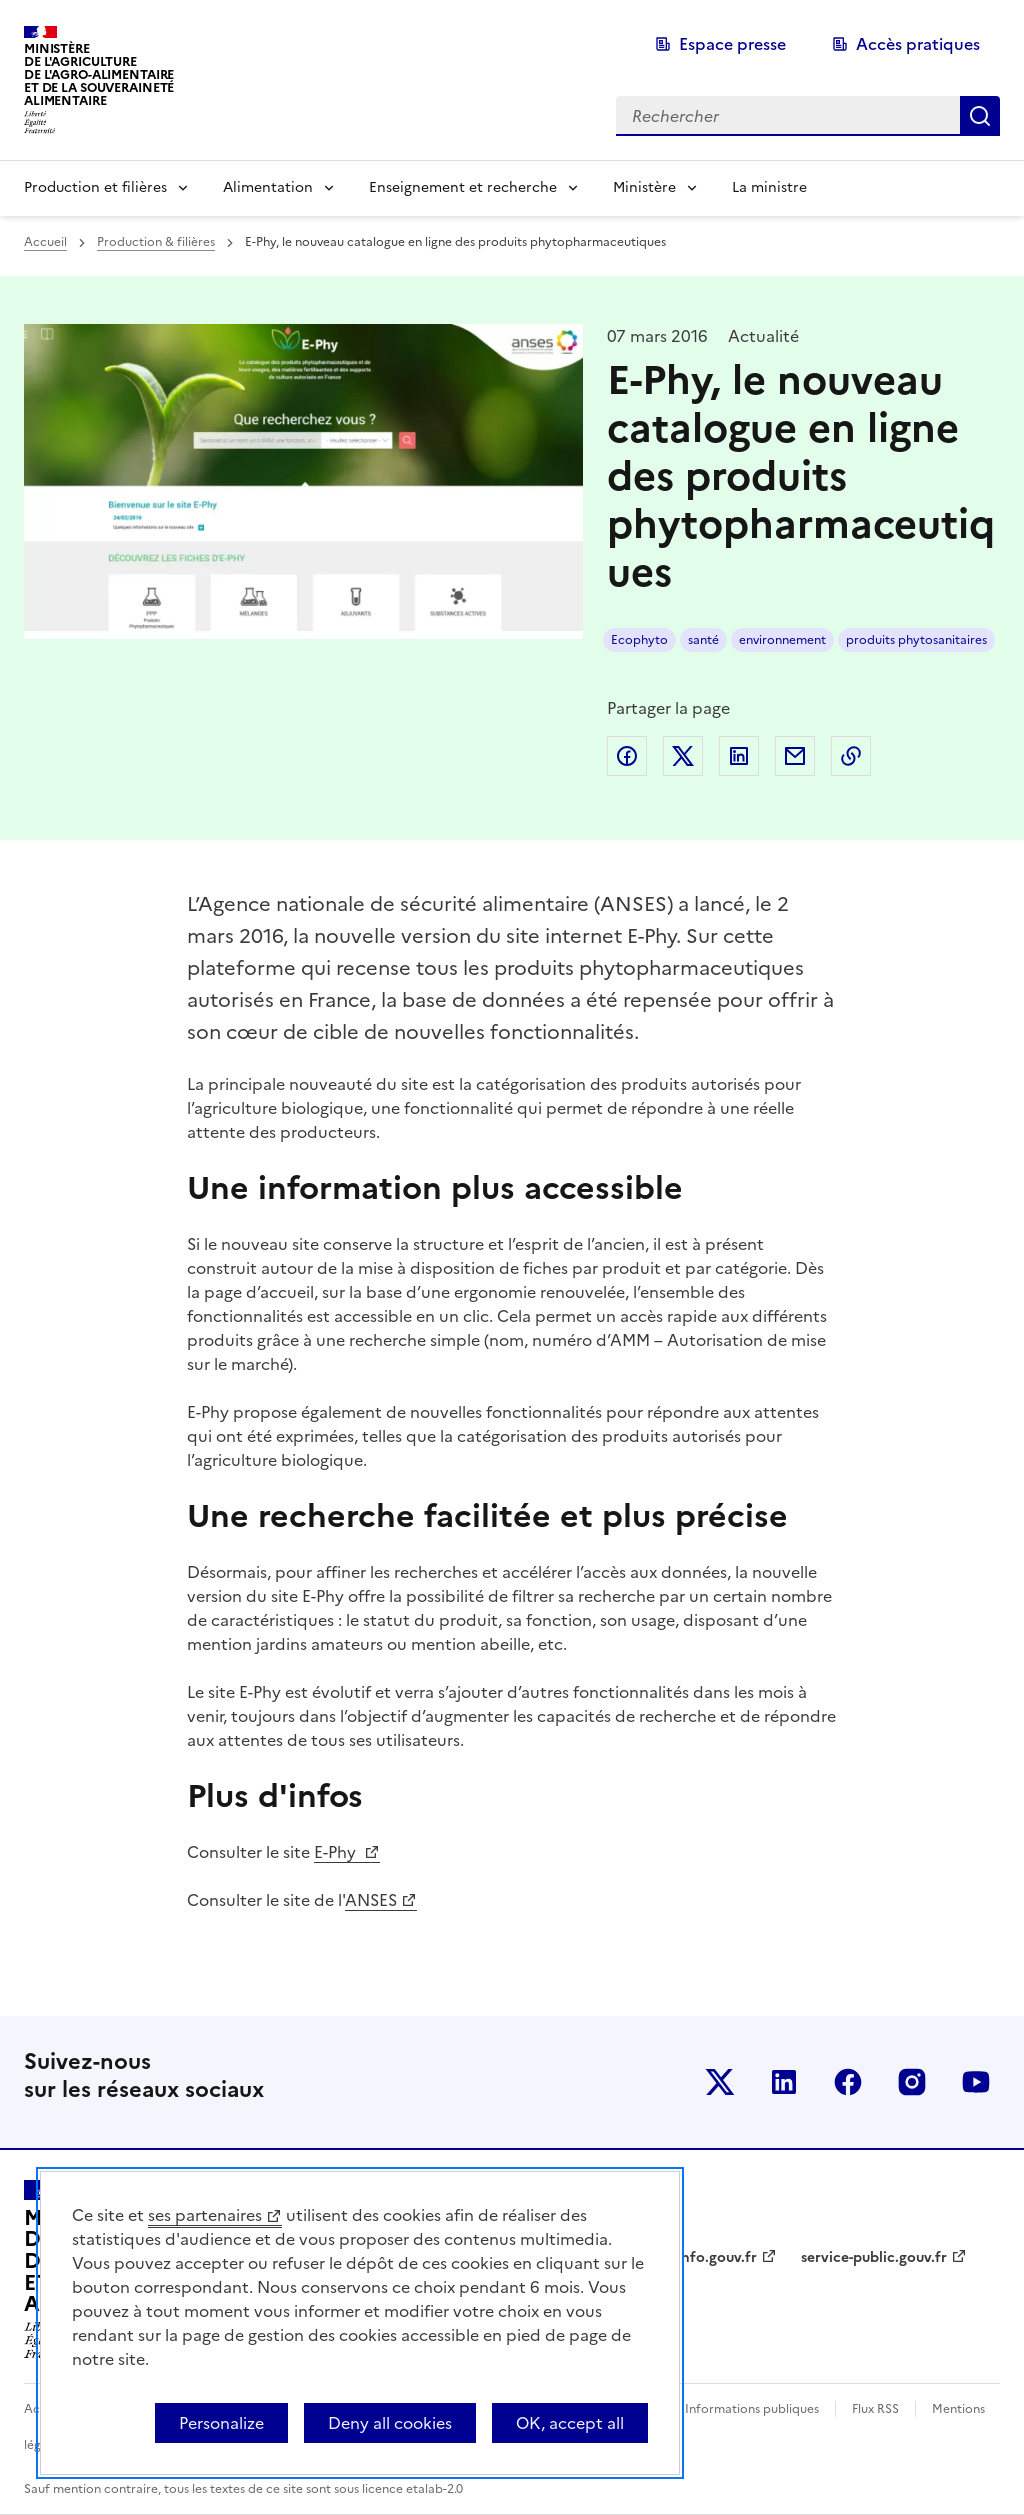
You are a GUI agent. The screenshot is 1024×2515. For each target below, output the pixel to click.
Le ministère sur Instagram (912, 2082)
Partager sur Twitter (683, 756)
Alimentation (268, 187)
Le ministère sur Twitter (720, 2082)
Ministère (644, 187)
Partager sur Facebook (627, 756)
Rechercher (980, 116)
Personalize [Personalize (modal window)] (221, 2423)
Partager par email (795, 756)
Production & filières (156, 242)
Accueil (45, 242)
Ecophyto (639, 640)
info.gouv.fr (717, 2257)
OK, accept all (570, 2423)
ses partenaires (205, 2215)
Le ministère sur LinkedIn (784, 2082)
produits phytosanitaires (916, 640)
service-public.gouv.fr (874, 2257)
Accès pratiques (918, 44)
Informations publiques (752, 2409)
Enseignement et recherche (463, 187)
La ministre (769, 187)
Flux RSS (875, 2409)
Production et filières (95, 187)
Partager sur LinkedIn (739, 756)
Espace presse (732, 44)
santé (703, 640)
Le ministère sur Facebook (848, 2082)
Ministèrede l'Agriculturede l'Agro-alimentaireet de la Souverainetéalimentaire (99, 74)
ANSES (371, 1900)
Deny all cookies (390, 2423)
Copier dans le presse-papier (851, 756)
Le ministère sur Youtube (976, 2082)
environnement (782, 640)
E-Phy (337, 1852)
